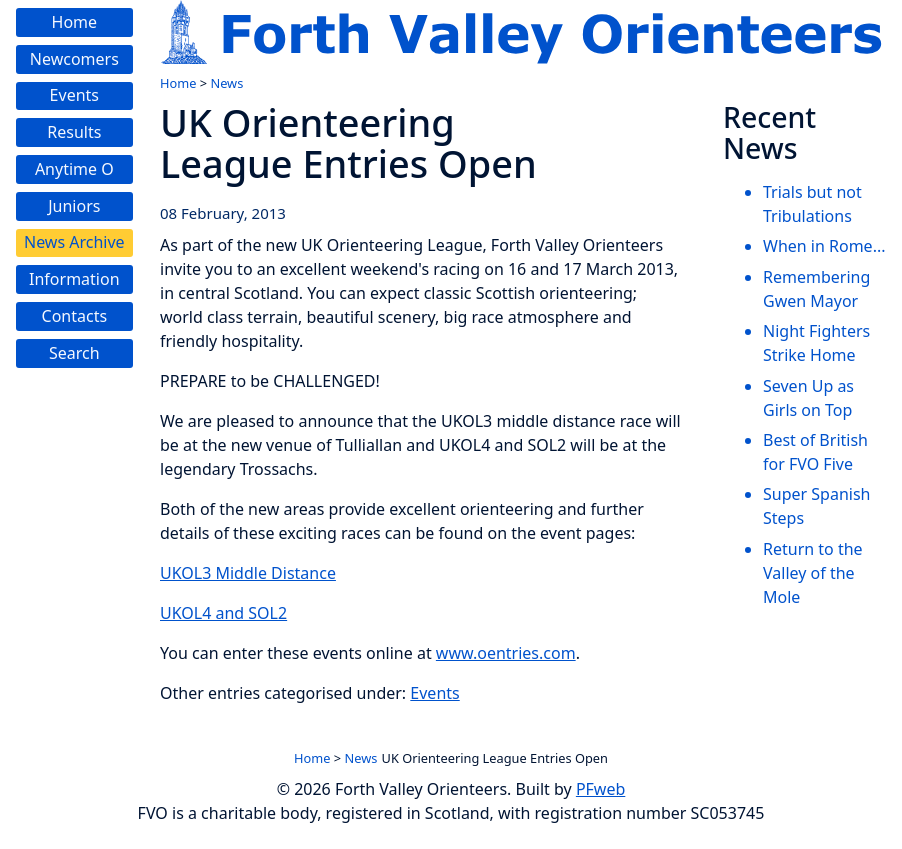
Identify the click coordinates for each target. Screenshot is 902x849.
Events (74, 95)
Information (74, 279)
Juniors (74, 206)
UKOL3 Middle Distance (248, 573)
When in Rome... (824, 246)
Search (74, 353)
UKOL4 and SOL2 (223, 613)
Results (74, 132)
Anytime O (74, 169)
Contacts (75, 316)
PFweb (600, 789)
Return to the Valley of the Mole (813, 573)
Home (75, 22)
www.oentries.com (506, 653)
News (226, 83)
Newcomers (74, 59)
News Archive (74, 242)
